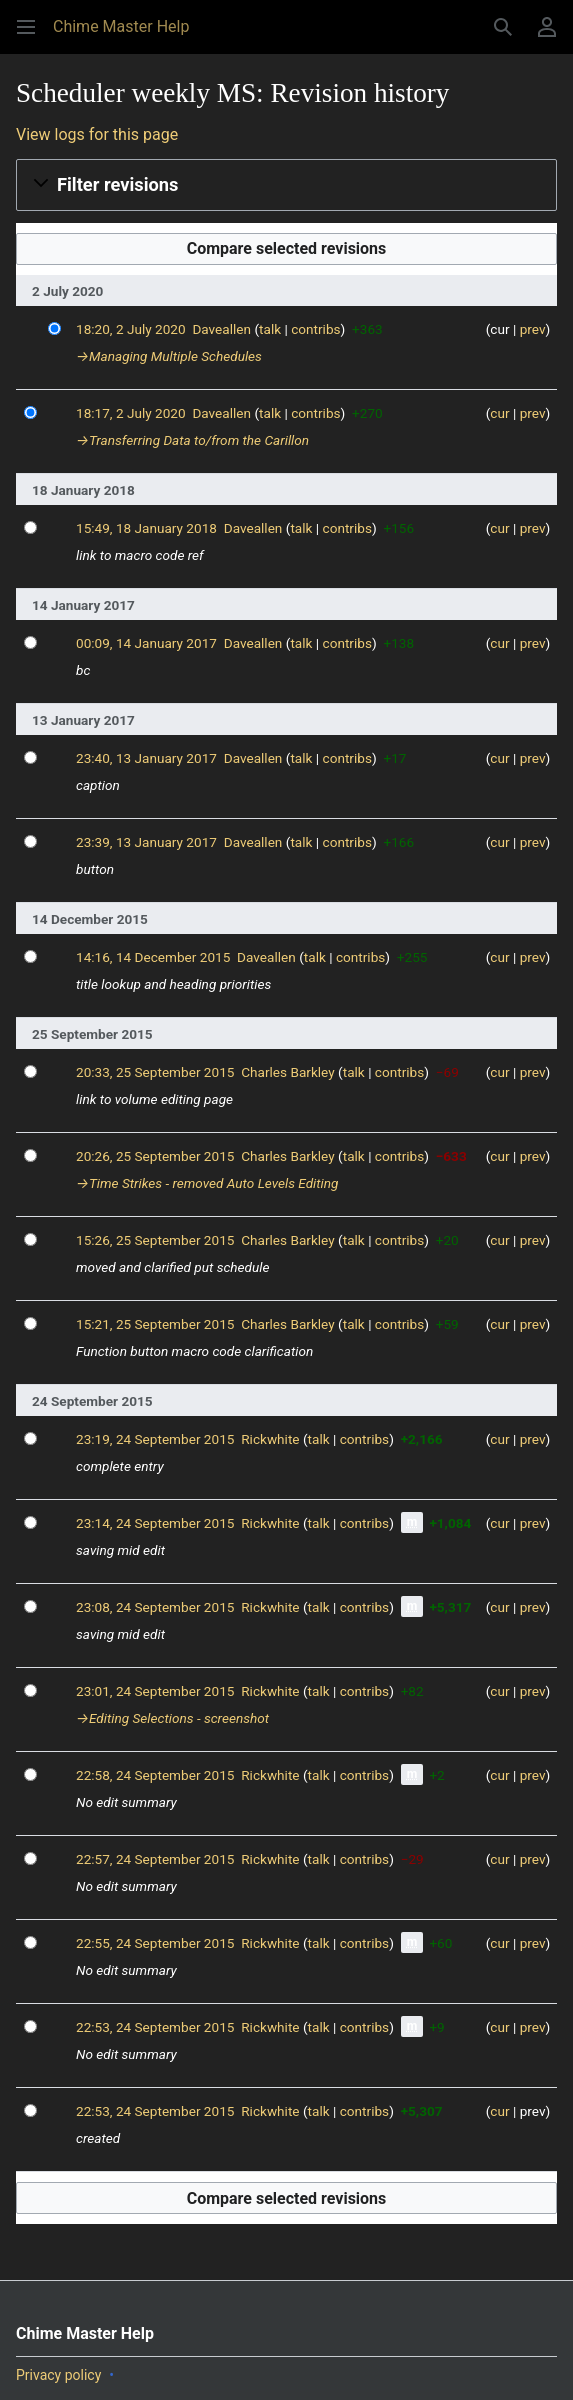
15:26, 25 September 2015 (155, 1240)
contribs (315, 329)
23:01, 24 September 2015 (155, 1691)
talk (270, 329)
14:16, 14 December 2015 (153, 957)
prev (533, 329)
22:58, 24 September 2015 (155, 1775)
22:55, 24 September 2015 (155, 1943)
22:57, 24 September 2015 (155, 1859)
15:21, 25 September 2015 (155, 1324)
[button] (26, 27)
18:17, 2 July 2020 (131, 413)
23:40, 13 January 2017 (146, 758)
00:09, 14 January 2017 (146, 643)
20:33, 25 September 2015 (155, 1072)
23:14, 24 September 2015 (155, 1523)
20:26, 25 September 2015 (155, 1156)
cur (499, 413)
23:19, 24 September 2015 (155, 1439)
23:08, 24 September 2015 (155, 1607)
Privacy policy (58, 2375)
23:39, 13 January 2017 (146, 842)
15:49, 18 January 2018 (146, 528)
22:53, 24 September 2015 (155, 2027)
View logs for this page (97, 134)
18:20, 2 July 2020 (131, 329)
